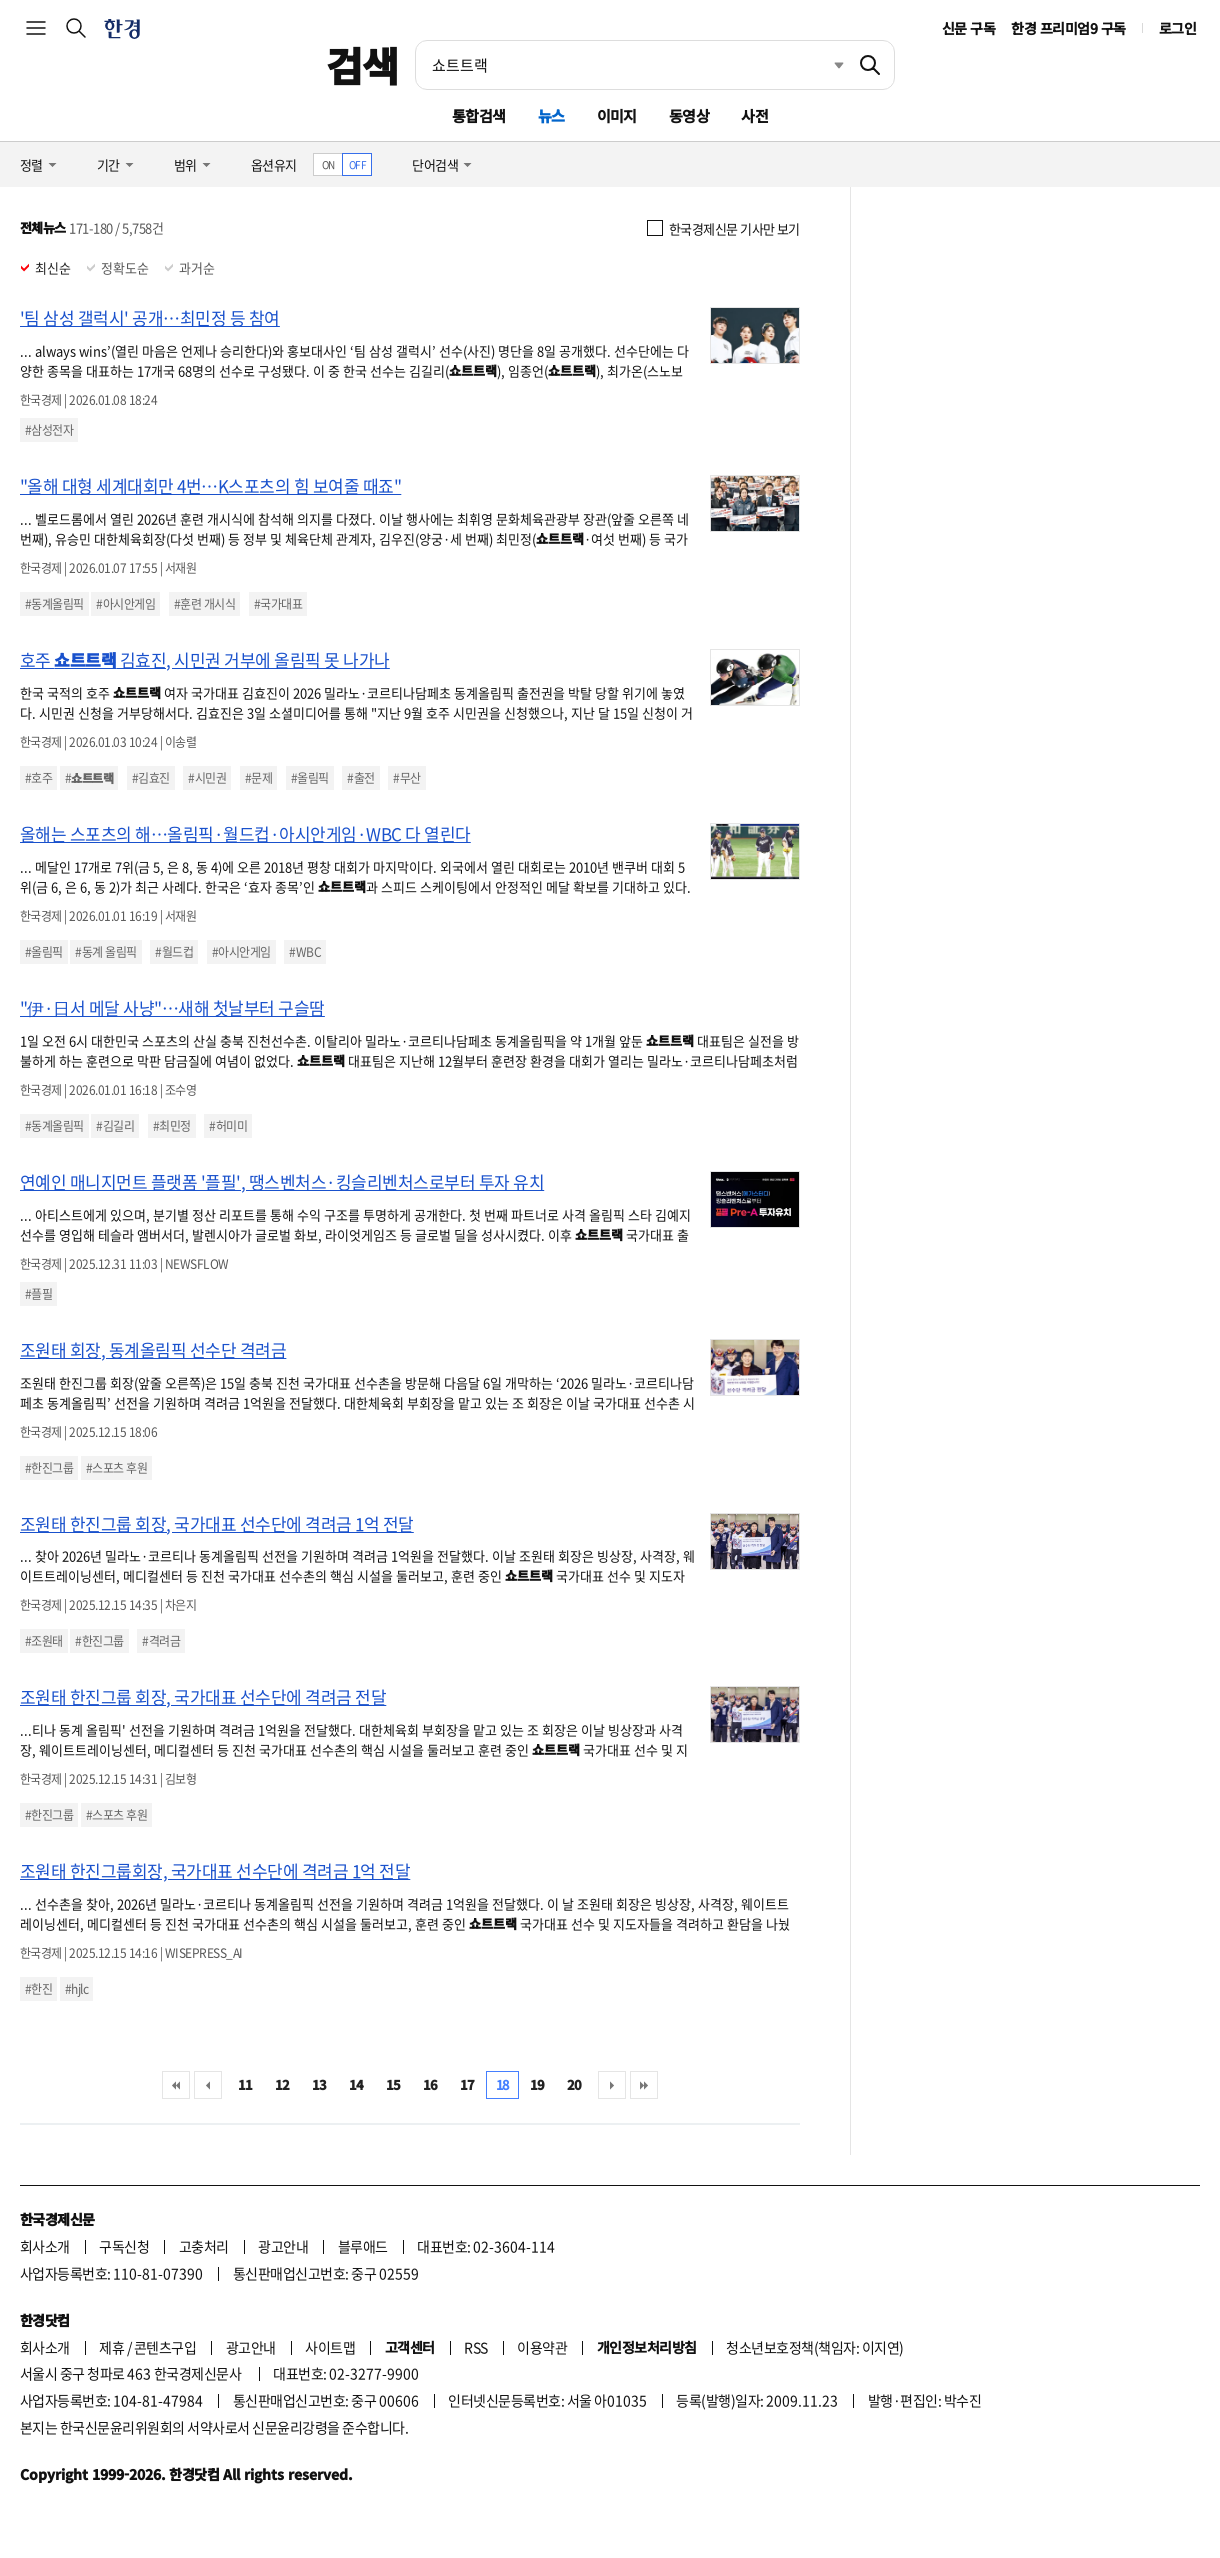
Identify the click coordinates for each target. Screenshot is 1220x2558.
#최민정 (172, 1126)
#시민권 (207, 778)
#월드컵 (174, 952)
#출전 (360, 778)
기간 (108, 164)
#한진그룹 (49, 1468)
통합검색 (479, 115)
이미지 (617, 115)
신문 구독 (968, 28)
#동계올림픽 (54, 604)
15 (393, 2084)
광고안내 (283, 2246)
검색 (362, 65)
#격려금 (161, 1641)
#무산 (406, 778)
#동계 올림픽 (105, 952)
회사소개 (45, 2246)
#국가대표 (278, 604)
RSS (475, 2347)
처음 (176, 2085)
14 (356, 2084)
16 (430, 2084)
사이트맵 (330, 2347)
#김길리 (115, 1126)
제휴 (111, 2347)
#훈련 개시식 (204, 604)
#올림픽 (310, 778)
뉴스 (551, 115)
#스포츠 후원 (116, 1468)
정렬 (31, 164)
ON (328, 164)
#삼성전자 (49, 430)
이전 (208, 2085)
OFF (357, 164)
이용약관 (542, 2347)
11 (245, 2084)
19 (537, 2084)
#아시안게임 (125, 604)
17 (467, 2084)
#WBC (305, 952)
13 (319, 2084)
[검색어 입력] (631, 65)
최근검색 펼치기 (824, 65)
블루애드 (363, 2246)
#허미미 (228, 1126)
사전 (754, 115)
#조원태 (44, 1641)
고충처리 (204, 2246)
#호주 (38, 778)
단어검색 (435, 164)
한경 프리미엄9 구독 (1068, 28)
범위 (185, 164)
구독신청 (124, 2246)
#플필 (38, 1294)
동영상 (689, 115)
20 (574, 2084)
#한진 (38, 1989)
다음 (612, 2085)
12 (282, 2084)
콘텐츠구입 (165, 2347)
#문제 (258, 778)
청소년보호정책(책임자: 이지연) (814, 2347)
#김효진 (151, 778)
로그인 (1177, 28)
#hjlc (76, 1989)
